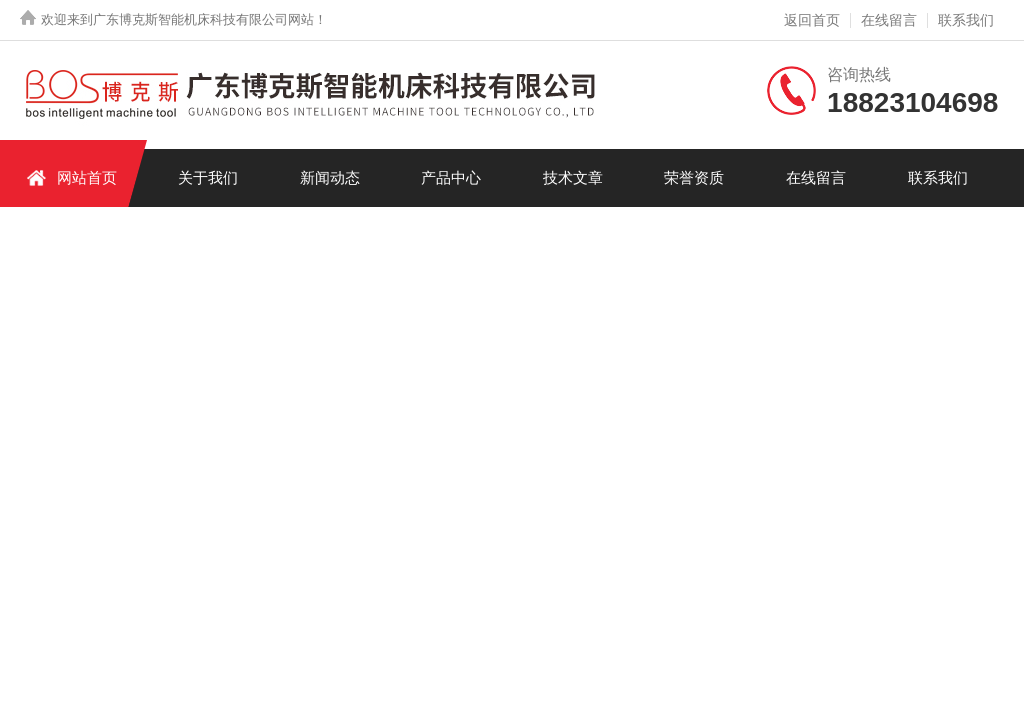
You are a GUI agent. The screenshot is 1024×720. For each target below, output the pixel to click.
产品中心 (451, 177)
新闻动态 (330, 177)
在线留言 (889, 20)
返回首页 (812, 20)
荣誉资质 (694, 177)
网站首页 (71, 177)
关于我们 (208, 177)
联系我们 (966, 20)
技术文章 (573, 177)
